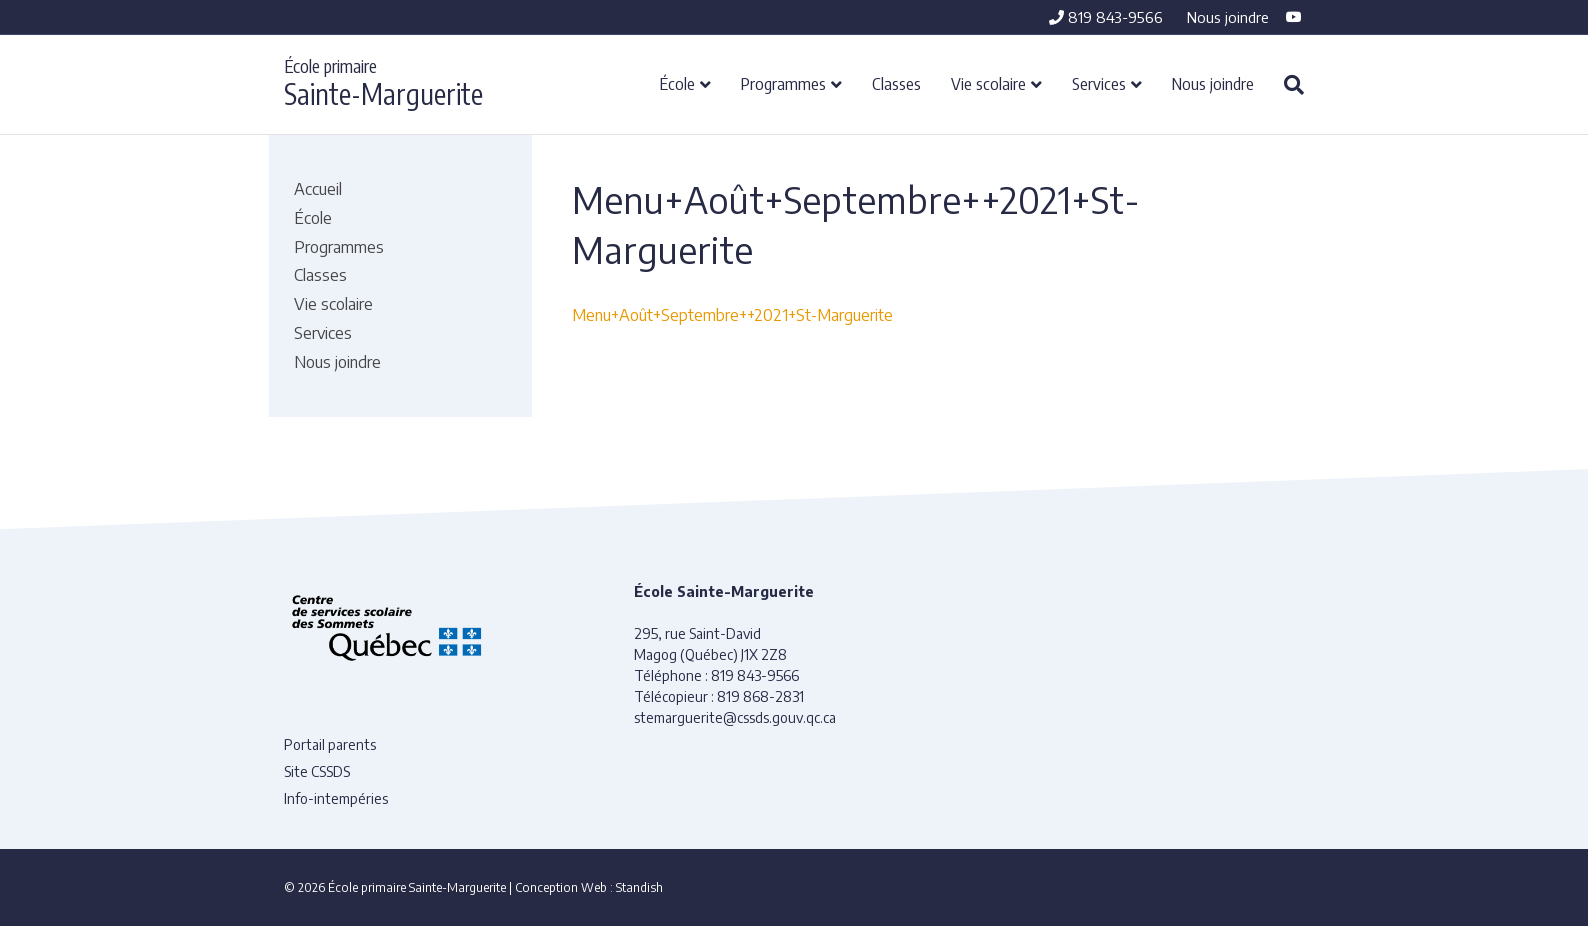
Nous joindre (1228, 17)
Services (1099, 83)
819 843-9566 (1106, 17)
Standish (639, 887)
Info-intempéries (336, 798)
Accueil (318, 189)
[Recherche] (1286, 85)
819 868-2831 (760, 696)
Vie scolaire (988, 83)
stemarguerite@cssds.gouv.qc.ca (735, 717)
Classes (896, 83)
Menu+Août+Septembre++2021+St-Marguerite (732, 315)
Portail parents (330, 744)
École (677, 83)
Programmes (783, 83)
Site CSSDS (317, 771)
